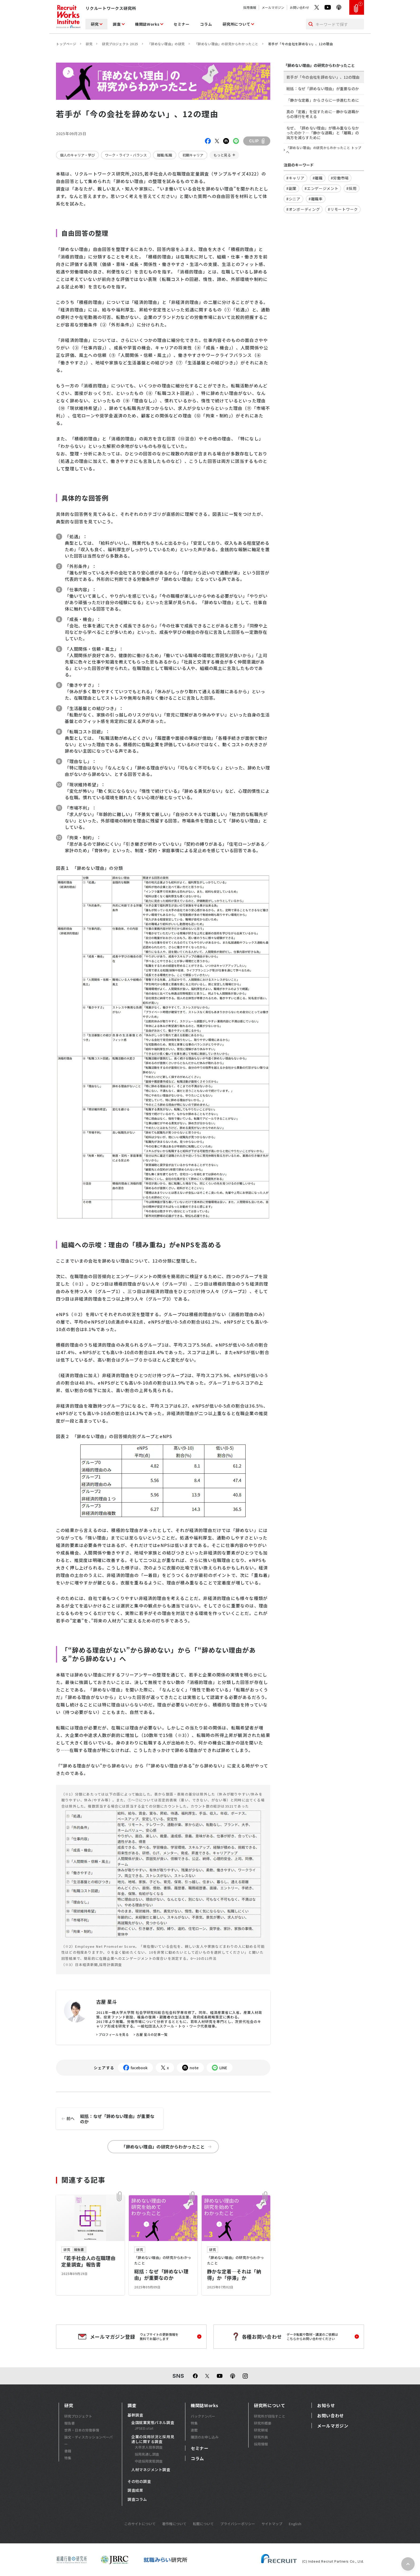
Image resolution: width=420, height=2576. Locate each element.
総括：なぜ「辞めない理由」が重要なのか (105, 2118)
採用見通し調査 (147, 2454)
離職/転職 (164, 155)
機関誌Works (147, 24)
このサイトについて (140, 2523)
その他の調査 (139, 2481)
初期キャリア (192, 155)
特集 (67, 2457)
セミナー (181, 24)
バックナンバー (203, 2416)
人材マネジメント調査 (150, 2469)
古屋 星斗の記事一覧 (151, 2034)
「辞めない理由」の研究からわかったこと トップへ (323, 150)
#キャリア (295, 178)
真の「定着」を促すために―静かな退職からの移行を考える (322, 114)
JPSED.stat (144, 2428)
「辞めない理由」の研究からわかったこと (226, 43)
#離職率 (316, 198)
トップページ (66, 43)
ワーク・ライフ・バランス (126, 155)
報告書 (69, 2423)
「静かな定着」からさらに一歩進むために (322, 100)
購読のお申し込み (205, 2437)
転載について (203, 2523)
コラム (206, 24)
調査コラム (137, 2499)
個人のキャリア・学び (77, 155)
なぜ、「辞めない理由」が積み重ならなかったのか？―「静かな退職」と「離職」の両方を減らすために (322, 132)
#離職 (318, 178)
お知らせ (326, 2405)
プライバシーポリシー (237, 2523)
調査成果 (135, 2490)
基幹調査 (135, 2415)
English (295, 2523)
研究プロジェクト (78, 2416)
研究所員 (261, 2437)
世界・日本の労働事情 (81, 2430)
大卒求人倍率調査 (149, 2447)
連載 (194, 2430)
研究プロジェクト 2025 (120, 43)
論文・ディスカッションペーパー (88, 2440)
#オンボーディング (303, 209)
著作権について (174, 2523)
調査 (117, 24)
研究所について (236, 24)
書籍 (67, 2450)
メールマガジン (273, 7)
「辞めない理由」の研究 (166, 43)
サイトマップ (271, 2523)
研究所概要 (262, 2423)
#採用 (351, 188)
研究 (95, 24)
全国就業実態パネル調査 (152, 2422)
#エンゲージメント (321, 188)
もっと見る (222, 155)
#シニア (293, 198)
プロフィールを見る (114, 2034)
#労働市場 (340, 178)
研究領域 (261, 2430)
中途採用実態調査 (149, 2461)
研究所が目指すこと (269, 2416)
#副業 (291, 188)
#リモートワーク (343, 209)
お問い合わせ (299, 7)
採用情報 (249, 7)
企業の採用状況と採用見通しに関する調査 (152, 2439)
